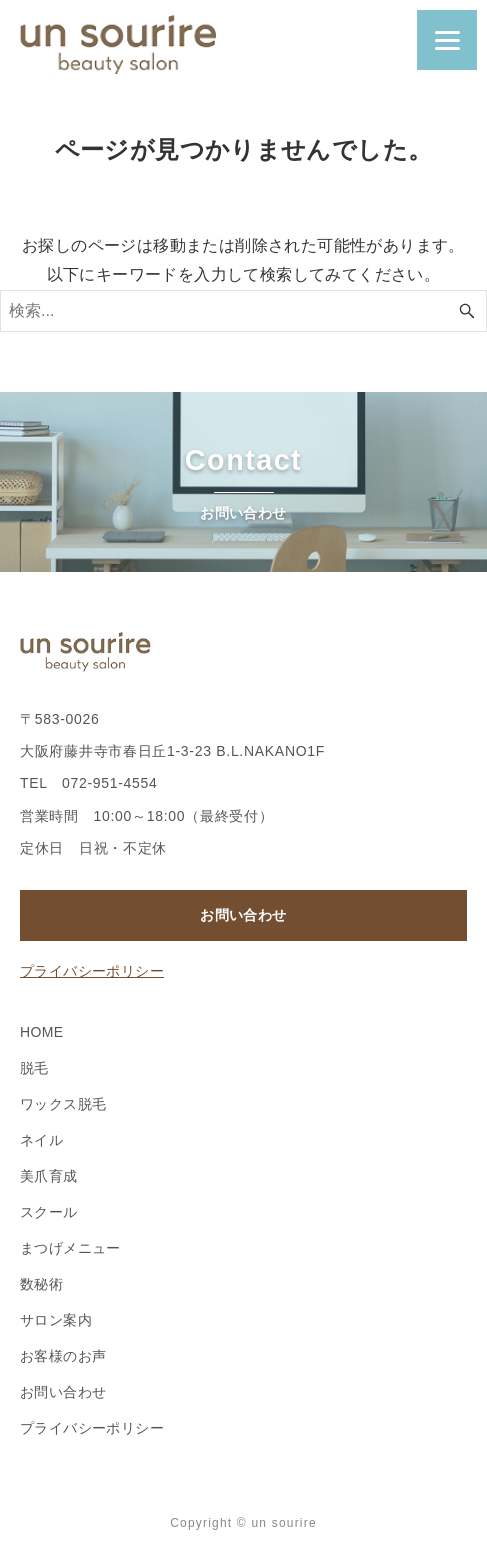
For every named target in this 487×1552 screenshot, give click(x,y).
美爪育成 (49, 1176)
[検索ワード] (243, 311)
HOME (42, 1032)
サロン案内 (56, 1320)
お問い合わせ (243, 915)
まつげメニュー (70, 1248)
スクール (49, 1212)
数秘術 (41, 1284)
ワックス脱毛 (63, 1104)
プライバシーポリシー (92, 971)
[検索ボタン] (467, 311)
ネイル (41, 1140)
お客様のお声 (63, 1356)
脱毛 (34, 1068)
